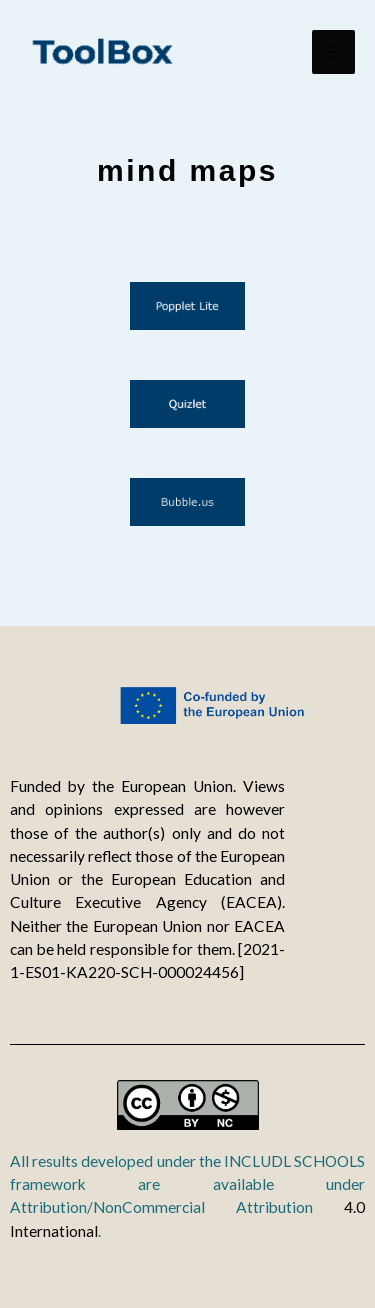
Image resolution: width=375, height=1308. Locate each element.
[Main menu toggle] (333, 51)
